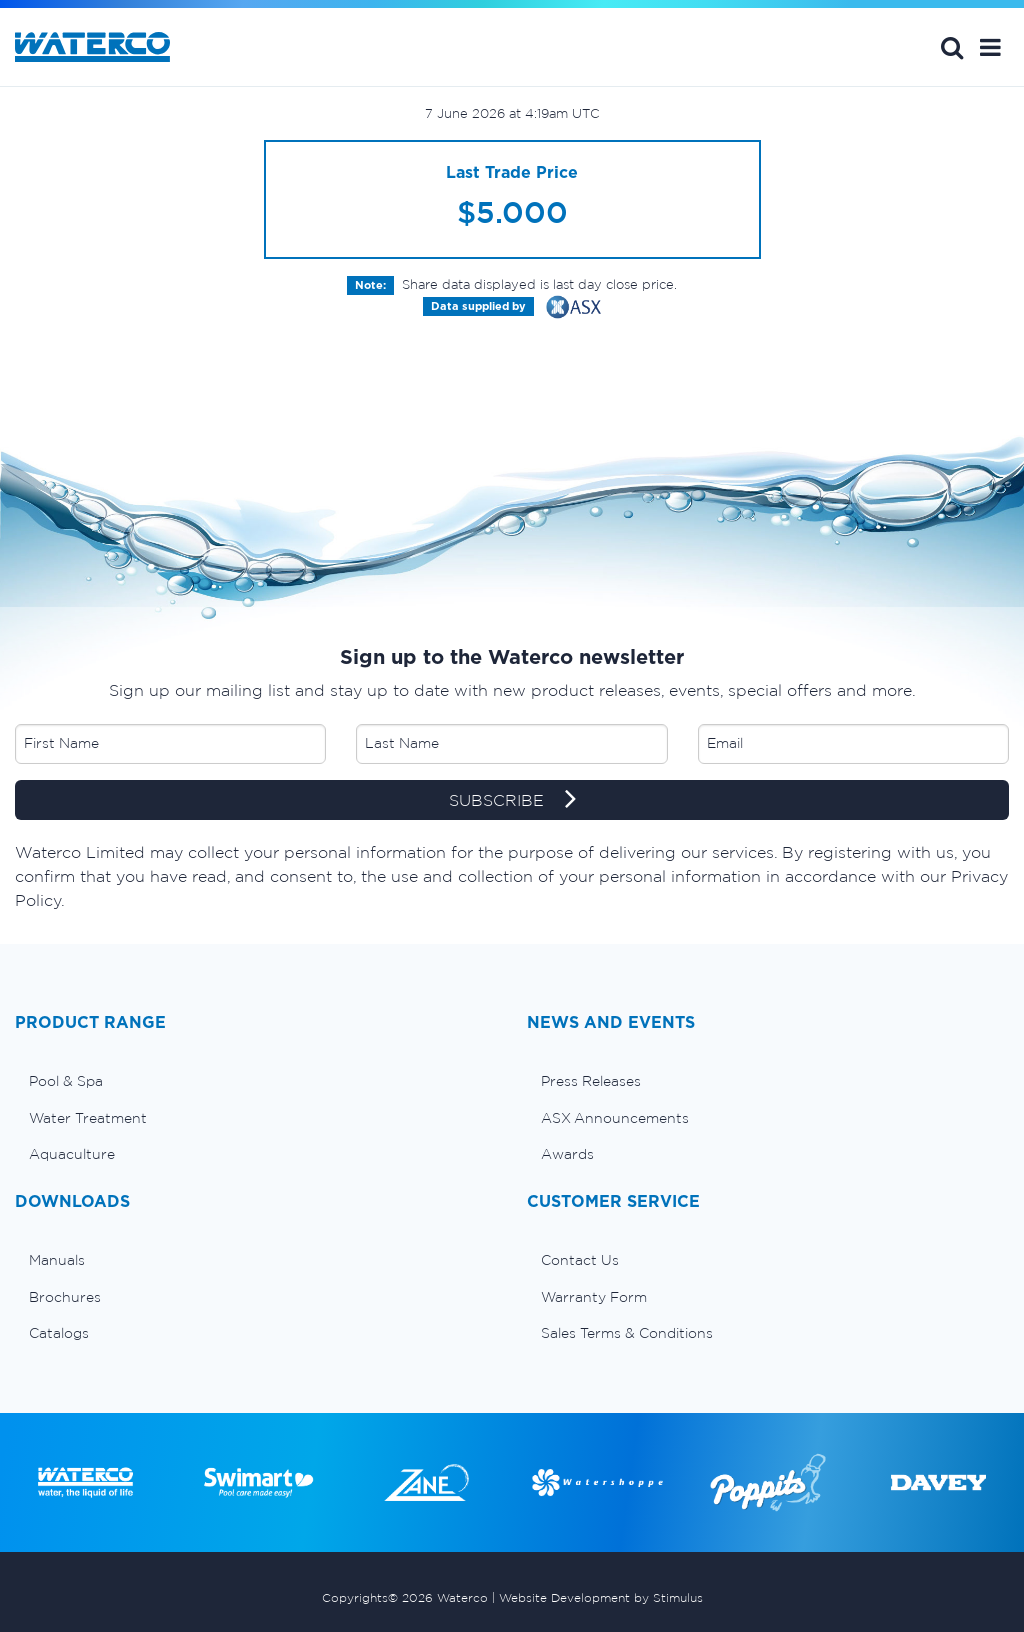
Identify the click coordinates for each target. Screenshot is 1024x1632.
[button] (990, 47)
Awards (567, 1154)
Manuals (57, 1260)
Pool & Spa (66, 1081)
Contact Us (580, 1260)
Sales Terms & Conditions (627, 1333)
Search (952, 47)
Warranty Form (594, 1297)
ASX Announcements (615, 1118)
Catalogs (59, 1333)
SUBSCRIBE (512, 801)
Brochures (65, 1297)
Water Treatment (88, 1118)
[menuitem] (256, 1081)
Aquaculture (72, 1154)
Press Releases (591, 1081)
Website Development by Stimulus (601, 1597)
